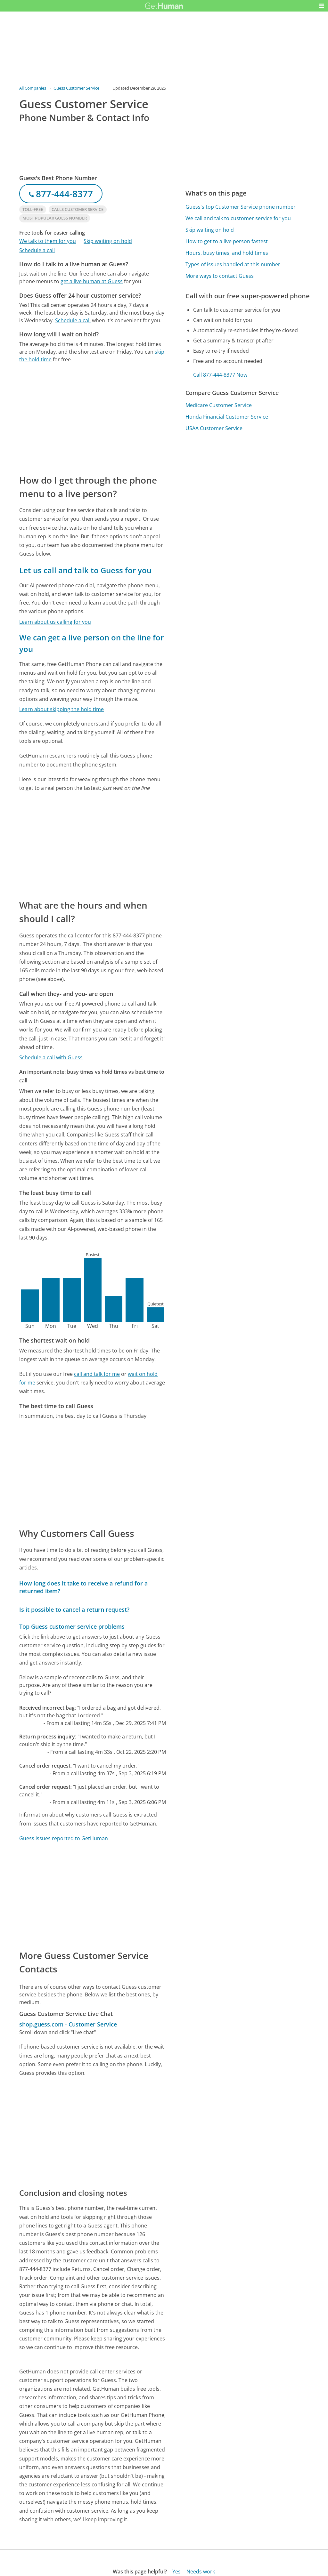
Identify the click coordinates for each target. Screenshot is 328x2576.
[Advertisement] (92, 418)
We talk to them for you (47, 241)
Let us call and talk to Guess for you (85, 570)
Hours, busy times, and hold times (226, 252)
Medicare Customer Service (218, 405)
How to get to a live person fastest (226, 241)
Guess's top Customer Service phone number (240, 206)
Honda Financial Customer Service (226, 416)
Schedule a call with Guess (51, 1057)
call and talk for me (97, 1373)
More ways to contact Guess (219, 275)
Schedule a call (37, 250)
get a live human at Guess (92, 281)
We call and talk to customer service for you (238, 218)
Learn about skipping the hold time (61, 709)
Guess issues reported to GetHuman (63, 1838)
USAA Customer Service (213, 428)
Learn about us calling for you (55, 621)
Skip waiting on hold (108, 241)
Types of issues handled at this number (232, 264)
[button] (321, 6)
